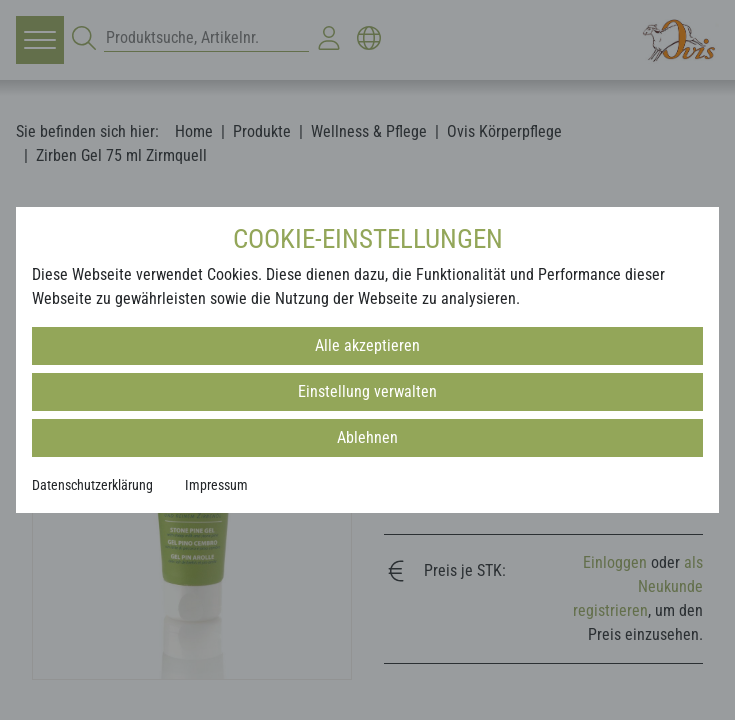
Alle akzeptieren (367, 345)
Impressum (216, 485)
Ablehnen (367, 437)
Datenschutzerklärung (92, 485)
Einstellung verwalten (367, 391)
